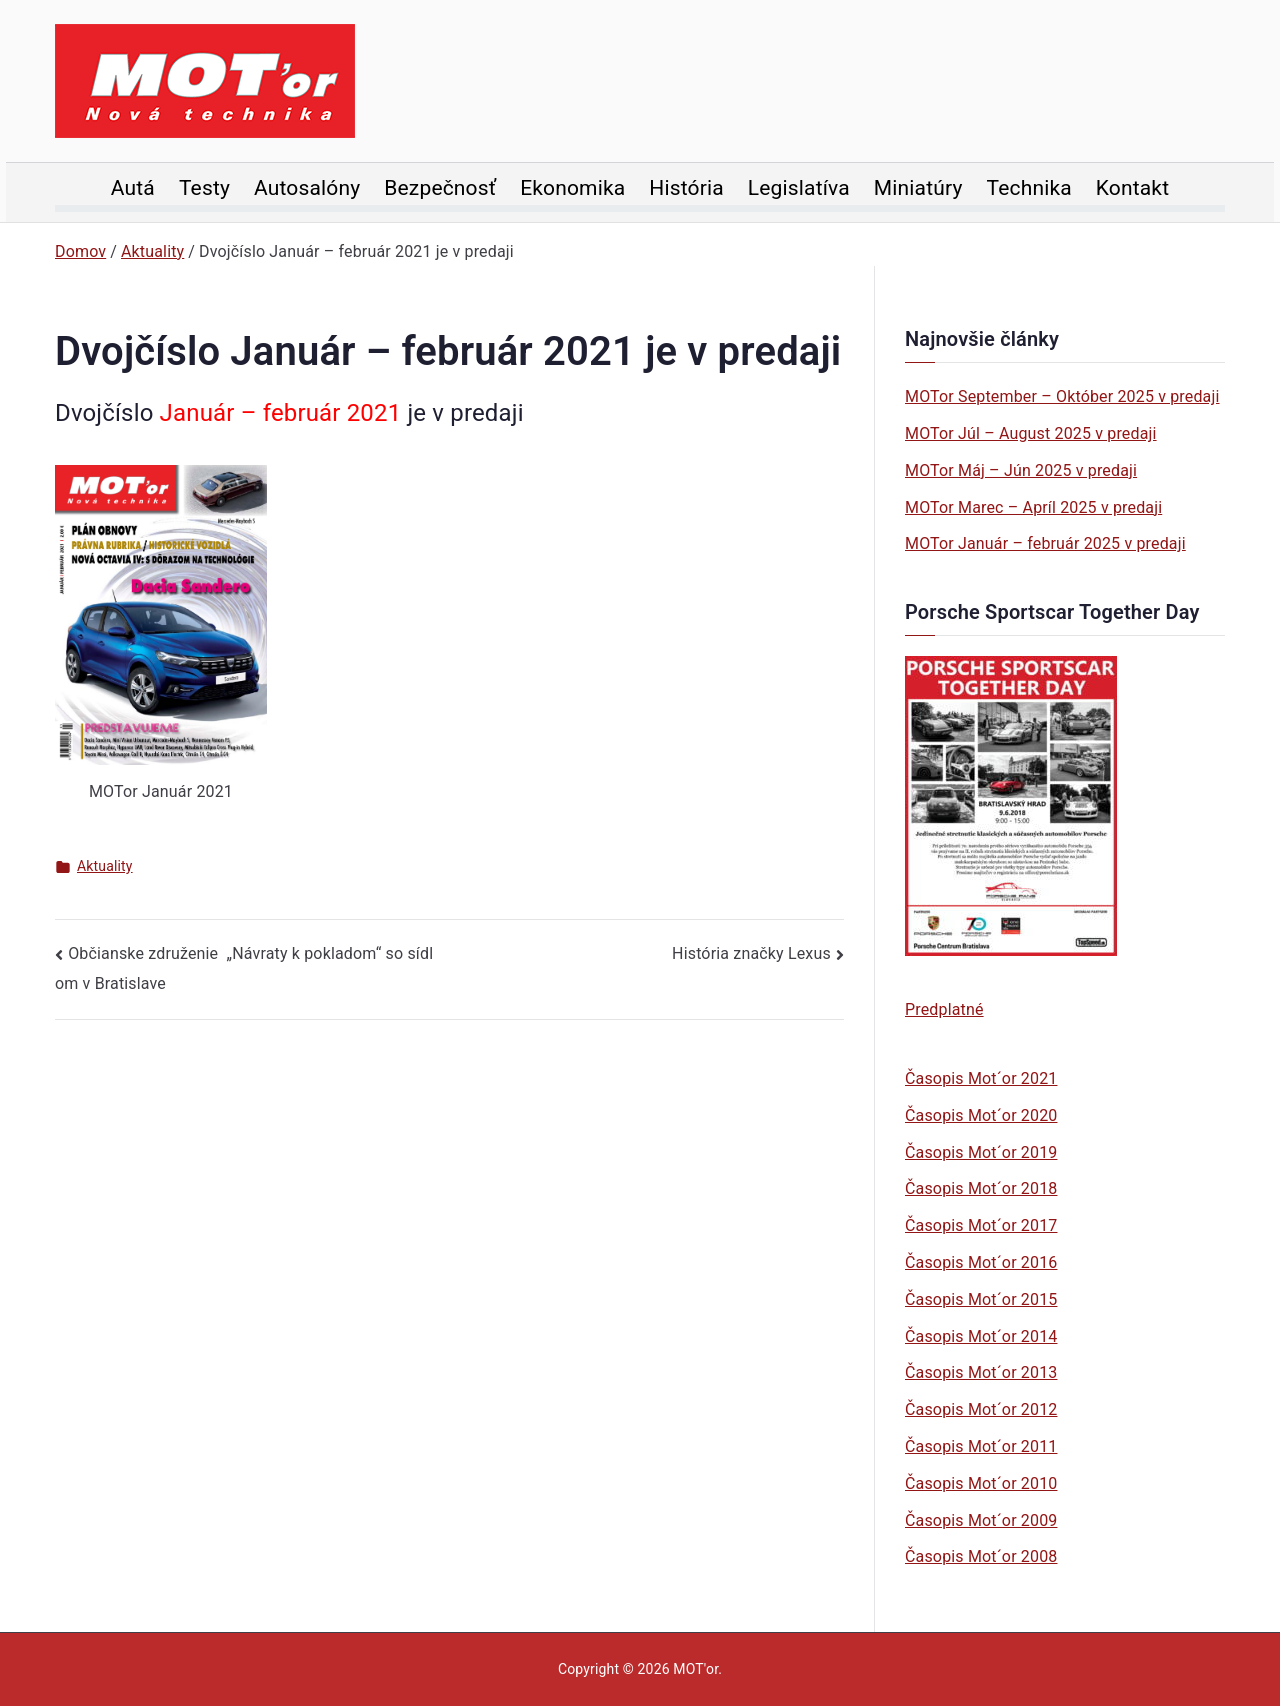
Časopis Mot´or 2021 (981, 1078)
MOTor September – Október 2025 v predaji (1062, 396)
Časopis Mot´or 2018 (981, 1188)
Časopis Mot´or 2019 (981, 1152)
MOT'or (695, 1669)
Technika (1029, 188)
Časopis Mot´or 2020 (981, 1115)
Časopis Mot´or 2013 (981, 1372)
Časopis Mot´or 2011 (981, 1446)
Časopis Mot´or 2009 (981, 1520)
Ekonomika (572, 188)
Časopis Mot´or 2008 (981, 1556)
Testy (204, 188)
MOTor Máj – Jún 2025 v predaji (1021, 470)
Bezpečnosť (440, 188)
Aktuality (105, 866)
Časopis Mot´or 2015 (981, 1299)
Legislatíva (799, 188)
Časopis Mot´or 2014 (981, 1336)
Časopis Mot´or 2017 (981, 1225)
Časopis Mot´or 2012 (981, 1409)
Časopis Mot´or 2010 (981, 1483)
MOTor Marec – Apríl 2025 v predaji (1033, 507)
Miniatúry (918, 188)
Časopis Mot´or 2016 (981, 1262)
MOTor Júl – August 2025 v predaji (1031, 433)
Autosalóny (307, 188)
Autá (133, 188)
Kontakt (1132, 188)
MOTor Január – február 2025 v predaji (1045, 543)
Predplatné (944, 1009)
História (686, 188)
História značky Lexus (751, 953)
